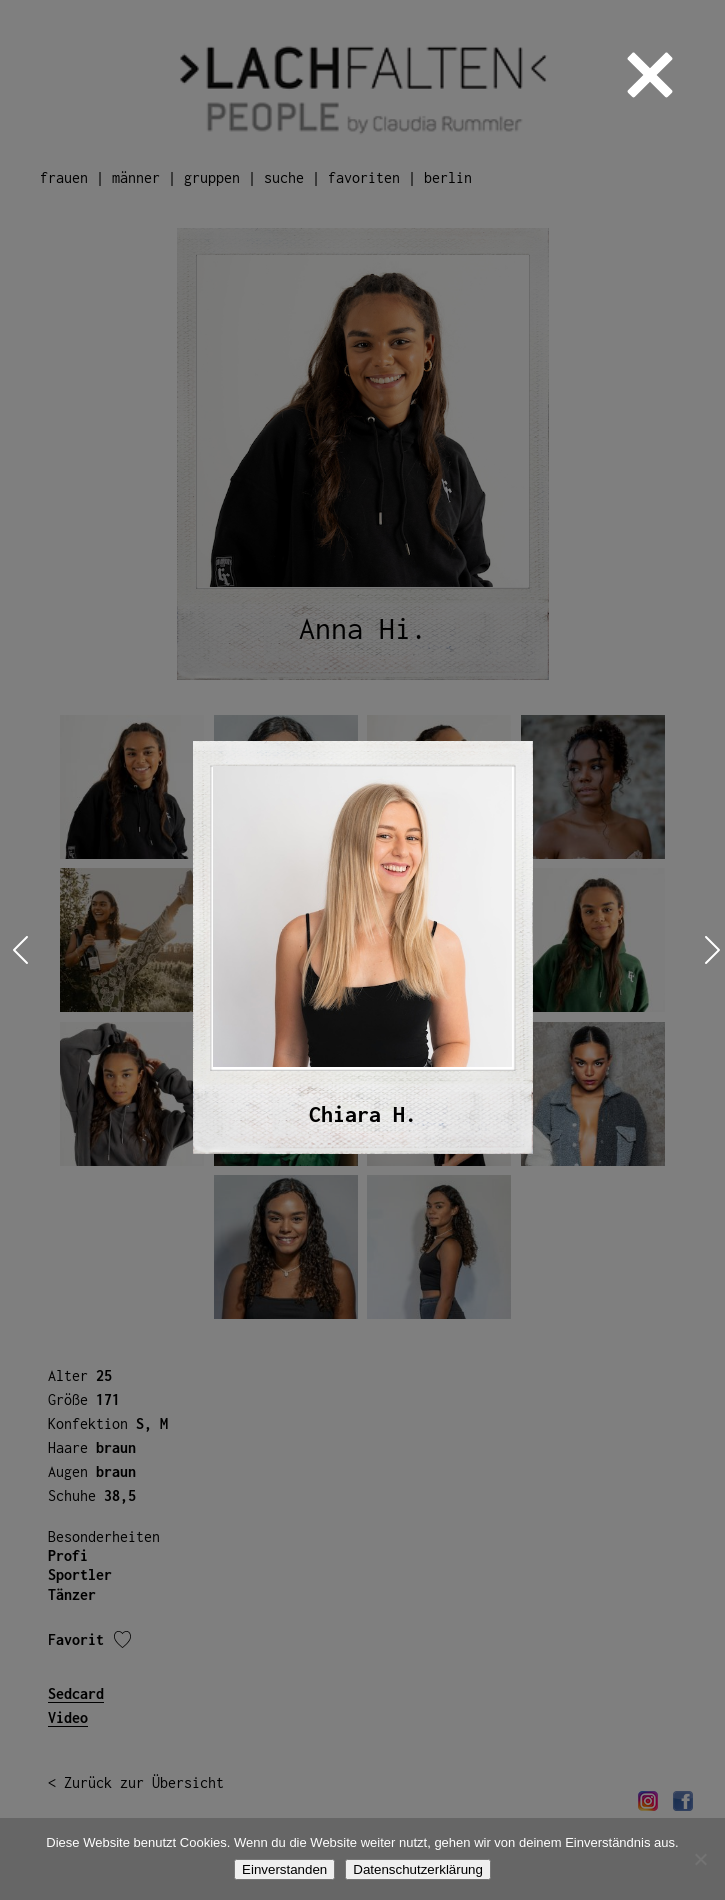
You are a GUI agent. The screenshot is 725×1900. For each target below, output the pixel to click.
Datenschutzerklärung (418, 1869)
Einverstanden (284, 1869)
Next (708, 950)
